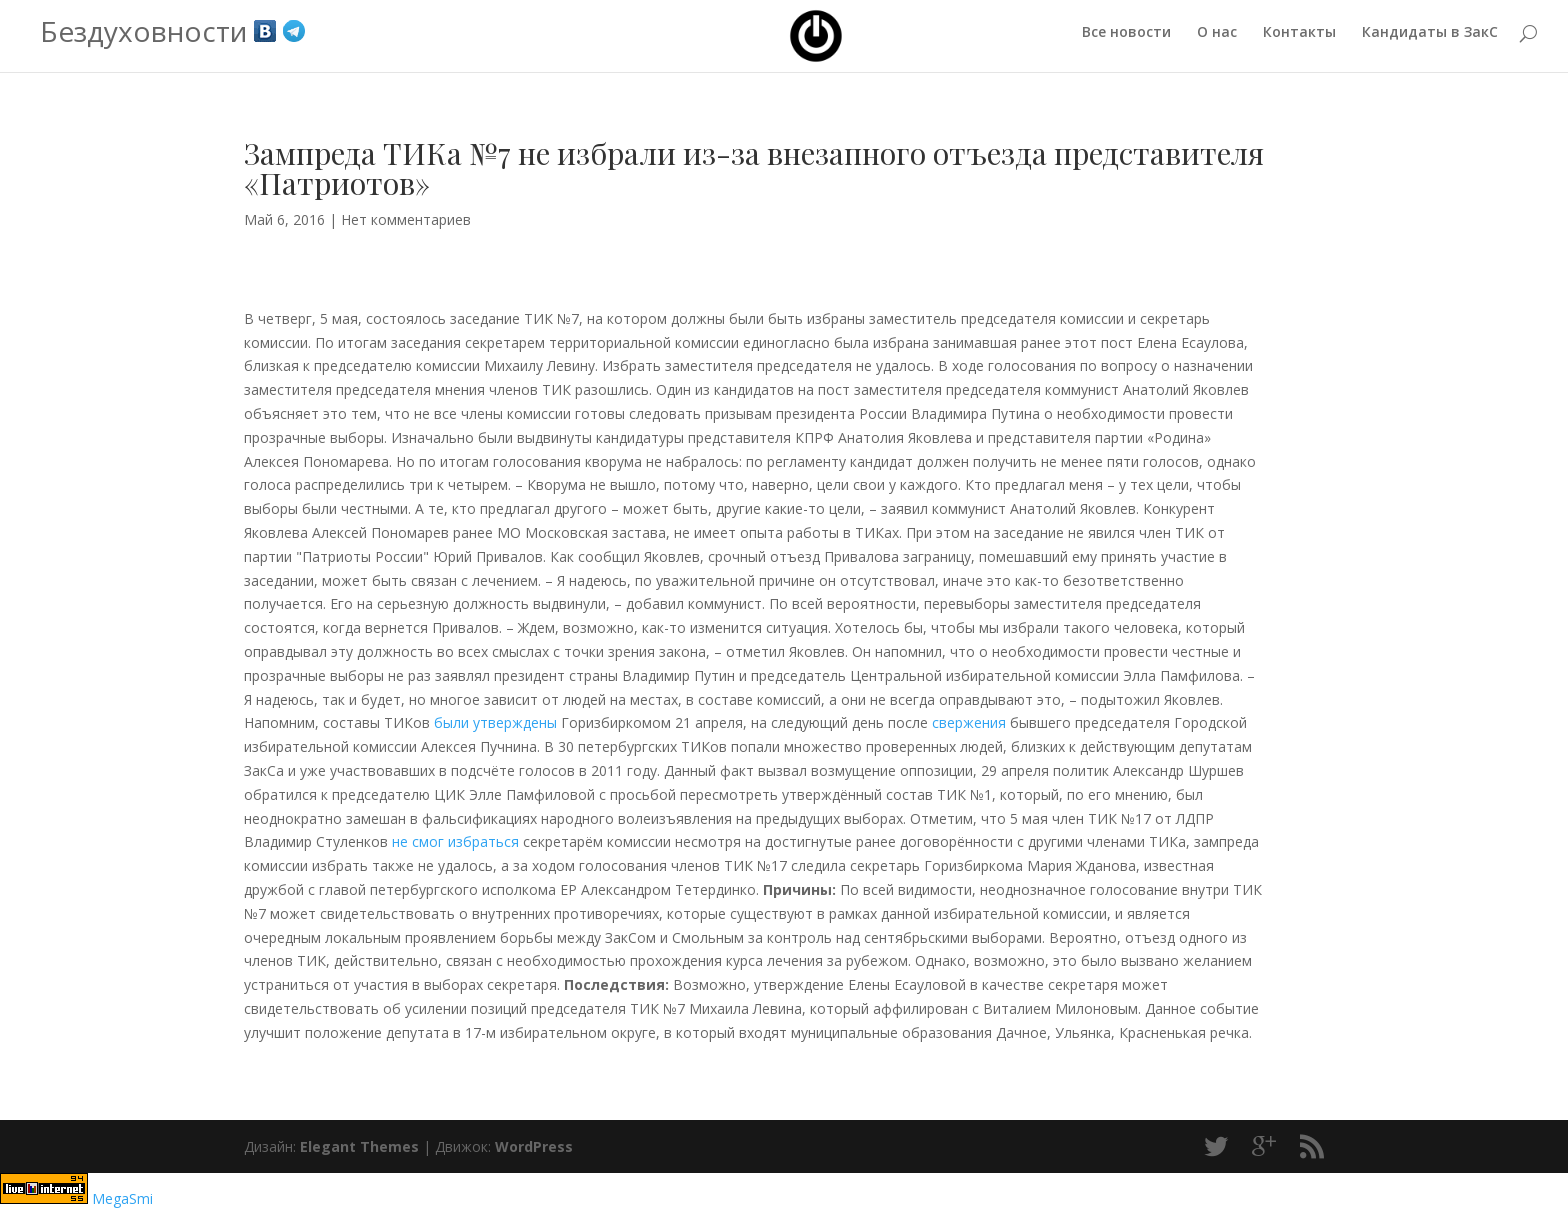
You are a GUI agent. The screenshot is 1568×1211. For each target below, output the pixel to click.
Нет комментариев (406, 219)
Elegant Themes (359, 1146)
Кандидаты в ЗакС (1430, 41)
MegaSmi (122, 1198)
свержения (971, 722)
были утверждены (495, 722)
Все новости (1126, 41)
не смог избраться (455, 841)
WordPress (534, 1146)
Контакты (1299, 41)
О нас (1217, 41)
